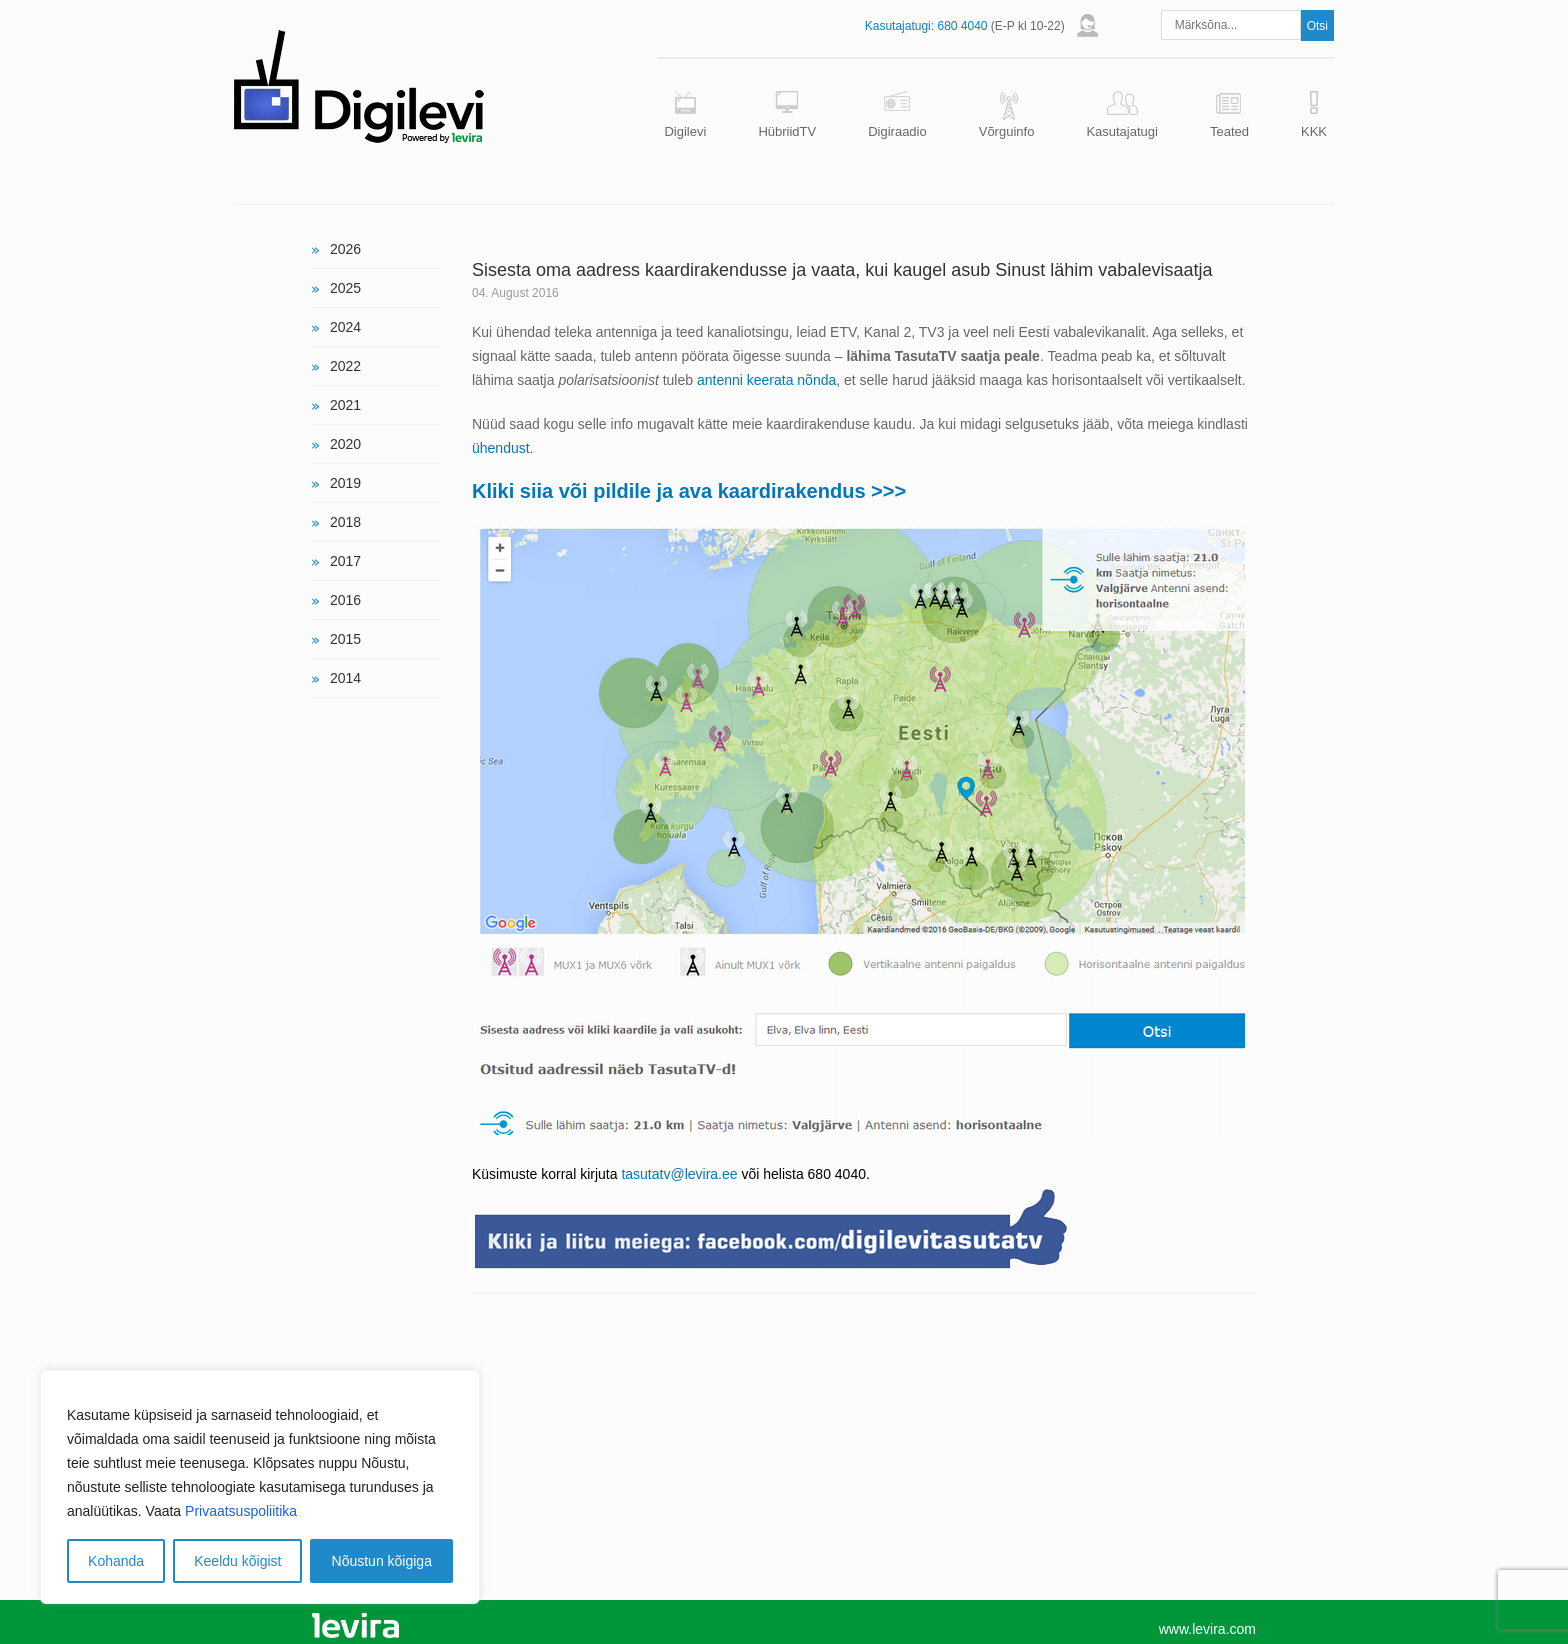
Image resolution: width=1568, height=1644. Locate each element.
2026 (345, 249)
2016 (345, 600)
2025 (345, 288)
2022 (345, 366)
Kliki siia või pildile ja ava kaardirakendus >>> (689, 491)
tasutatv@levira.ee (679, 1174)
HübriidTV (787, 131)
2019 (345, 483)
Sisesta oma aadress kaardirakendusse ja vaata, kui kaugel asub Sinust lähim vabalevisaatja (842, 270)
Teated (1229, 131)
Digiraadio (897, 131)
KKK (1314, 131)
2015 (345, 639)
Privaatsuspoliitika (241, 1511)
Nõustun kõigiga (382, 1561)
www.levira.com (1207, 1629)
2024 (345, 327)
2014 (345, 678)
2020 (345, 444)
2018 (345, 522)
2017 (345, 561)
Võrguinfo (1007, 131)
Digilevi (685, 131)
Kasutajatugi (1122, 131)
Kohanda (116, 1561)
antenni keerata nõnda (766, 380)
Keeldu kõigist (237, 1561)
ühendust (501, 448)
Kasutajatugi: (899, 26)
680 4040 (962, 26)
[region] (260, 1487)
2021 (345, 405)
